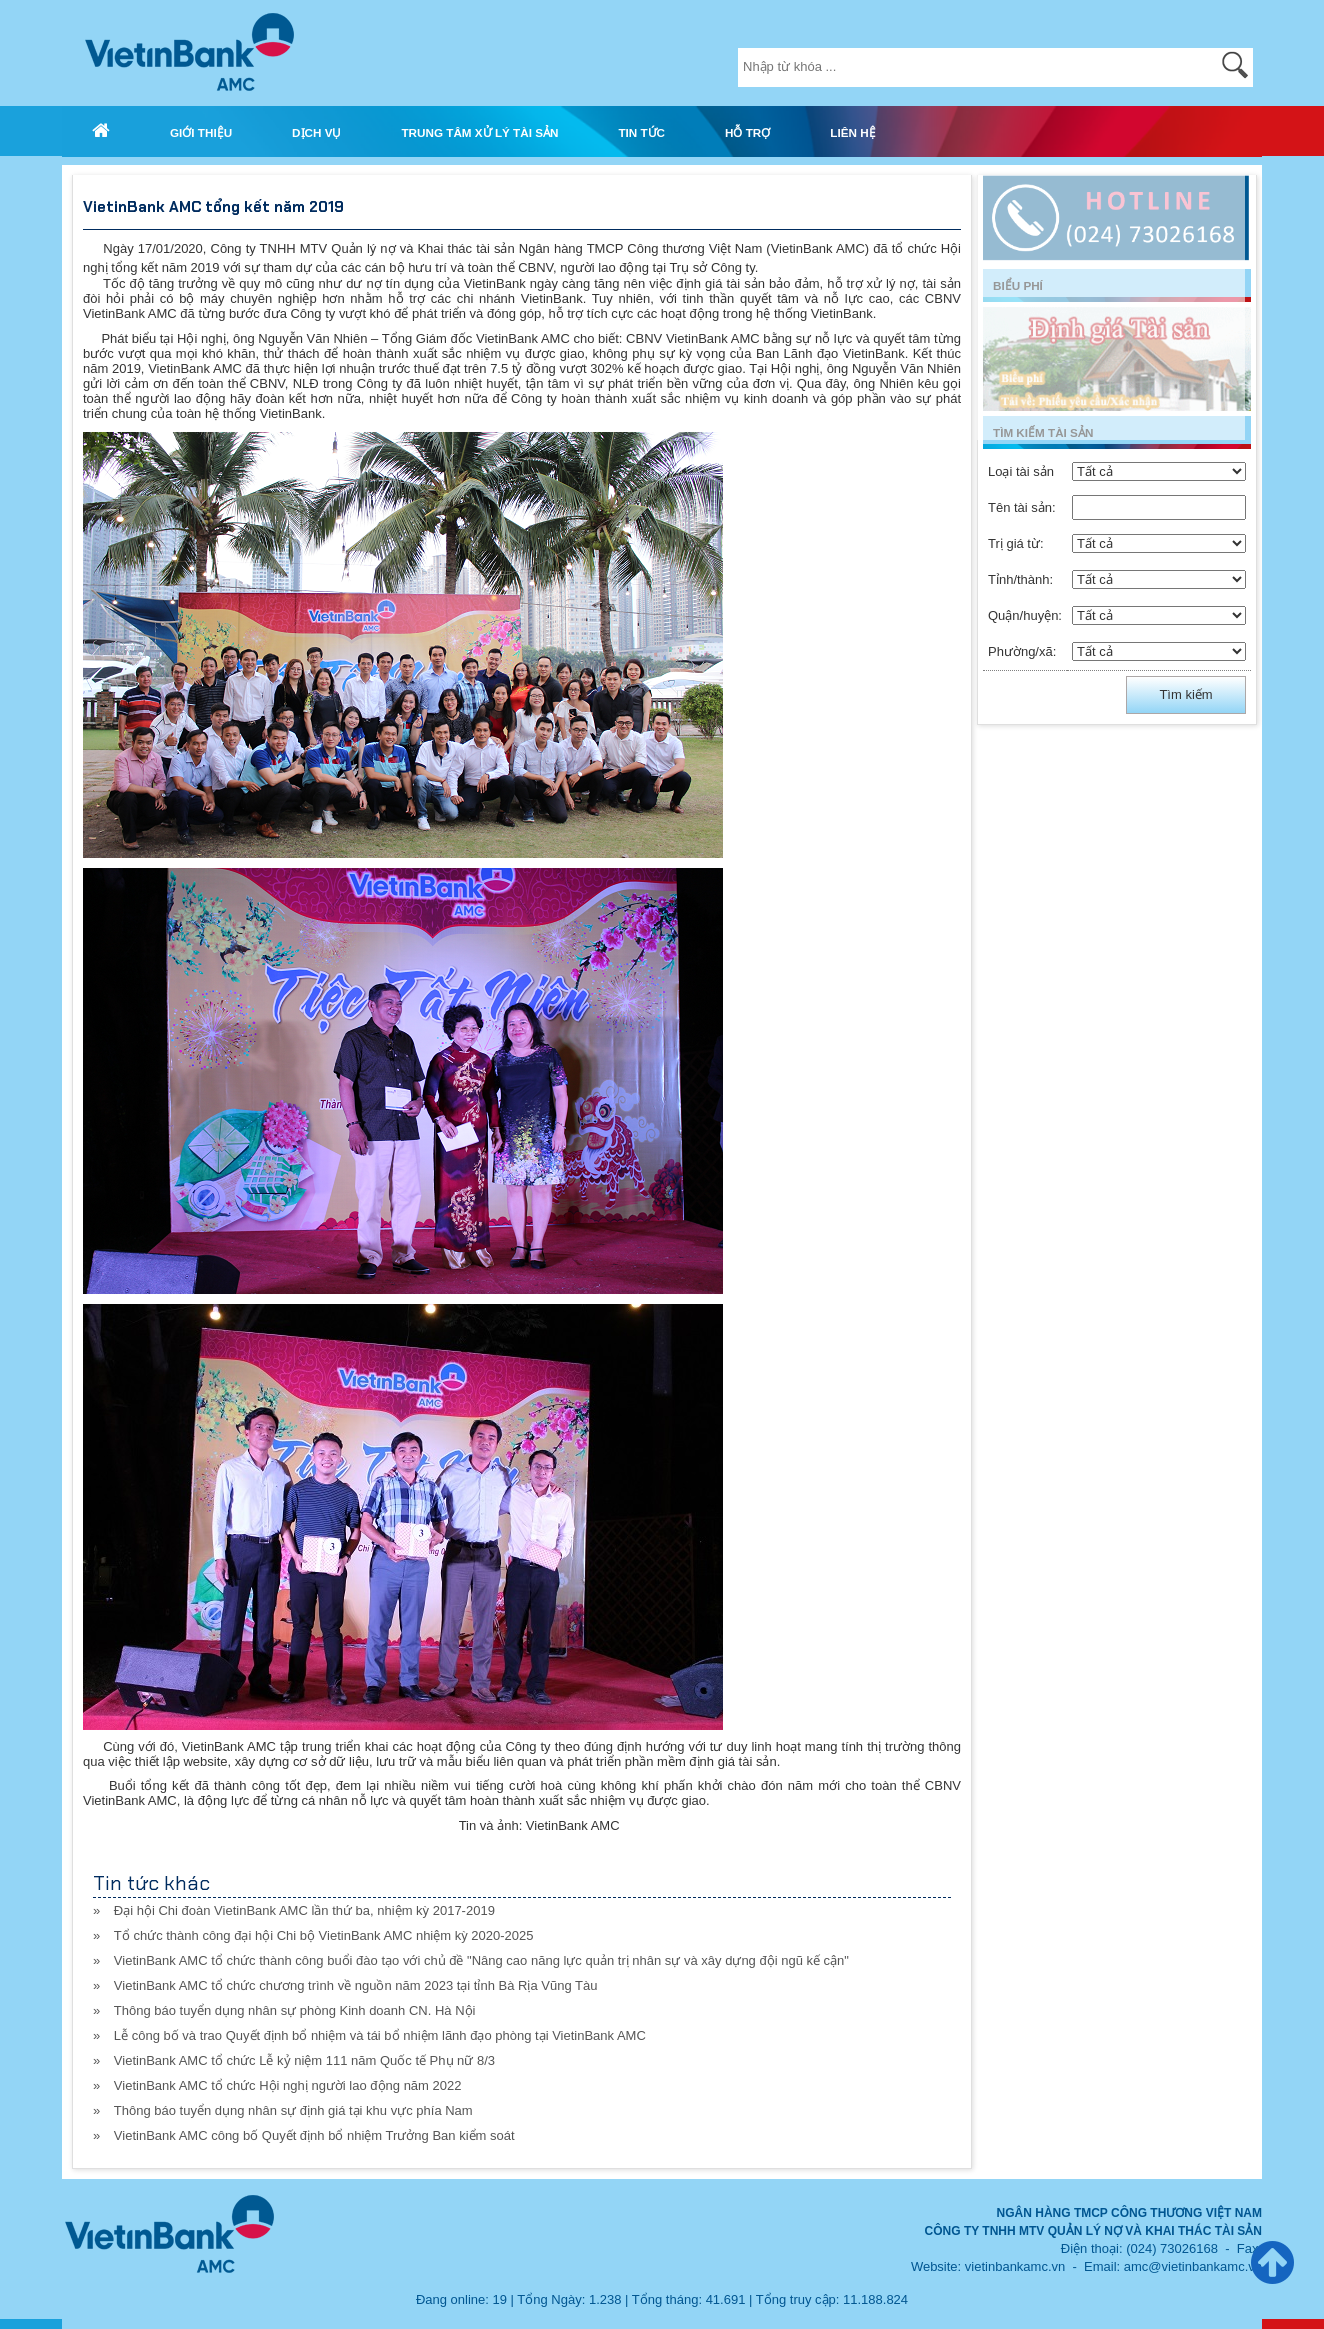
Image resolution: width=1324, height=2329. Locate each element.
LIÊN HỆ (852, 132)
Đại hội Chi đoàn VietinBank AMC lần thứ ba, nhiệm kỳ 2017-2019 (304, 1910)
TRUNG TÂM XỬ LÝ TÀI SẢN (479, 132)
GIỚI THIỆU (201, 132)
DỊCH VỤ (316, 132)
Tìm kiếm (1185, 694)
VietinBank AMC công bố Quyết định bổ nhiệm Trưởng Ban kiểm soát (314, 2135)
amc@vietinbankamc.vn (1193, 2266)
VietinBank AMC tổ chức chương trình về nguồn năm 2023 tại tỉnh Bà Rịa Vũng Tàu (356, 1985)
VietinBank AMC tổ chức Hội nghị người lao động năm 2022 (288, 2085)
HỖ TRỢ (747, 132)
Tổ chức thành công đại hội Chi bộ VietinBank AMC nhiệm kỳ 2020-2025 (324, 1935)
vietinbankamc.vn (1015, 2266)
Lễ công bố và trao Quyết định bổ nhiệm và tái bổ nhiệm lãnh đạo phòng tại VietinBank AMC (380, 2035)
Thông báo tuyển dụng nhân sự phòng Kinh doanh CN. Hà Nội (295, 2010)
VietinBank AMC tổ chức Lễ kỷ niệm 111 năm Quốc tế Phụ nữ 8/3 (304, 2060)
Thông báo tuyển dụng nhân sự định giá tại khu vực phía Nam (293, 2110)
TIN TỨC (641, 132)
